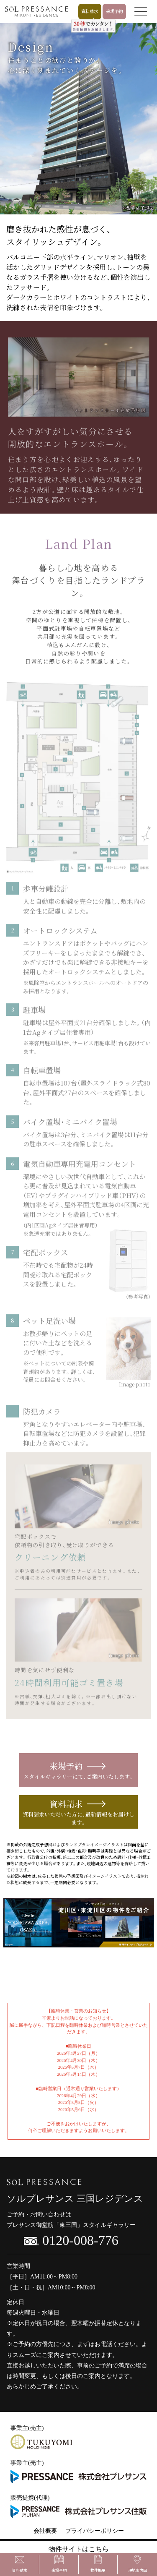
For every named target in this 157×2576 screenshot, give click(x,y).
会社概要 (45, 2531)
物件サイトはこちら (79, 2549)
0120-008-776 (71, 2240)
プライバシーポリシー (94, 2531)
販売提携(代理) (78, 2507)
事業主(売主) (41, 2437)
